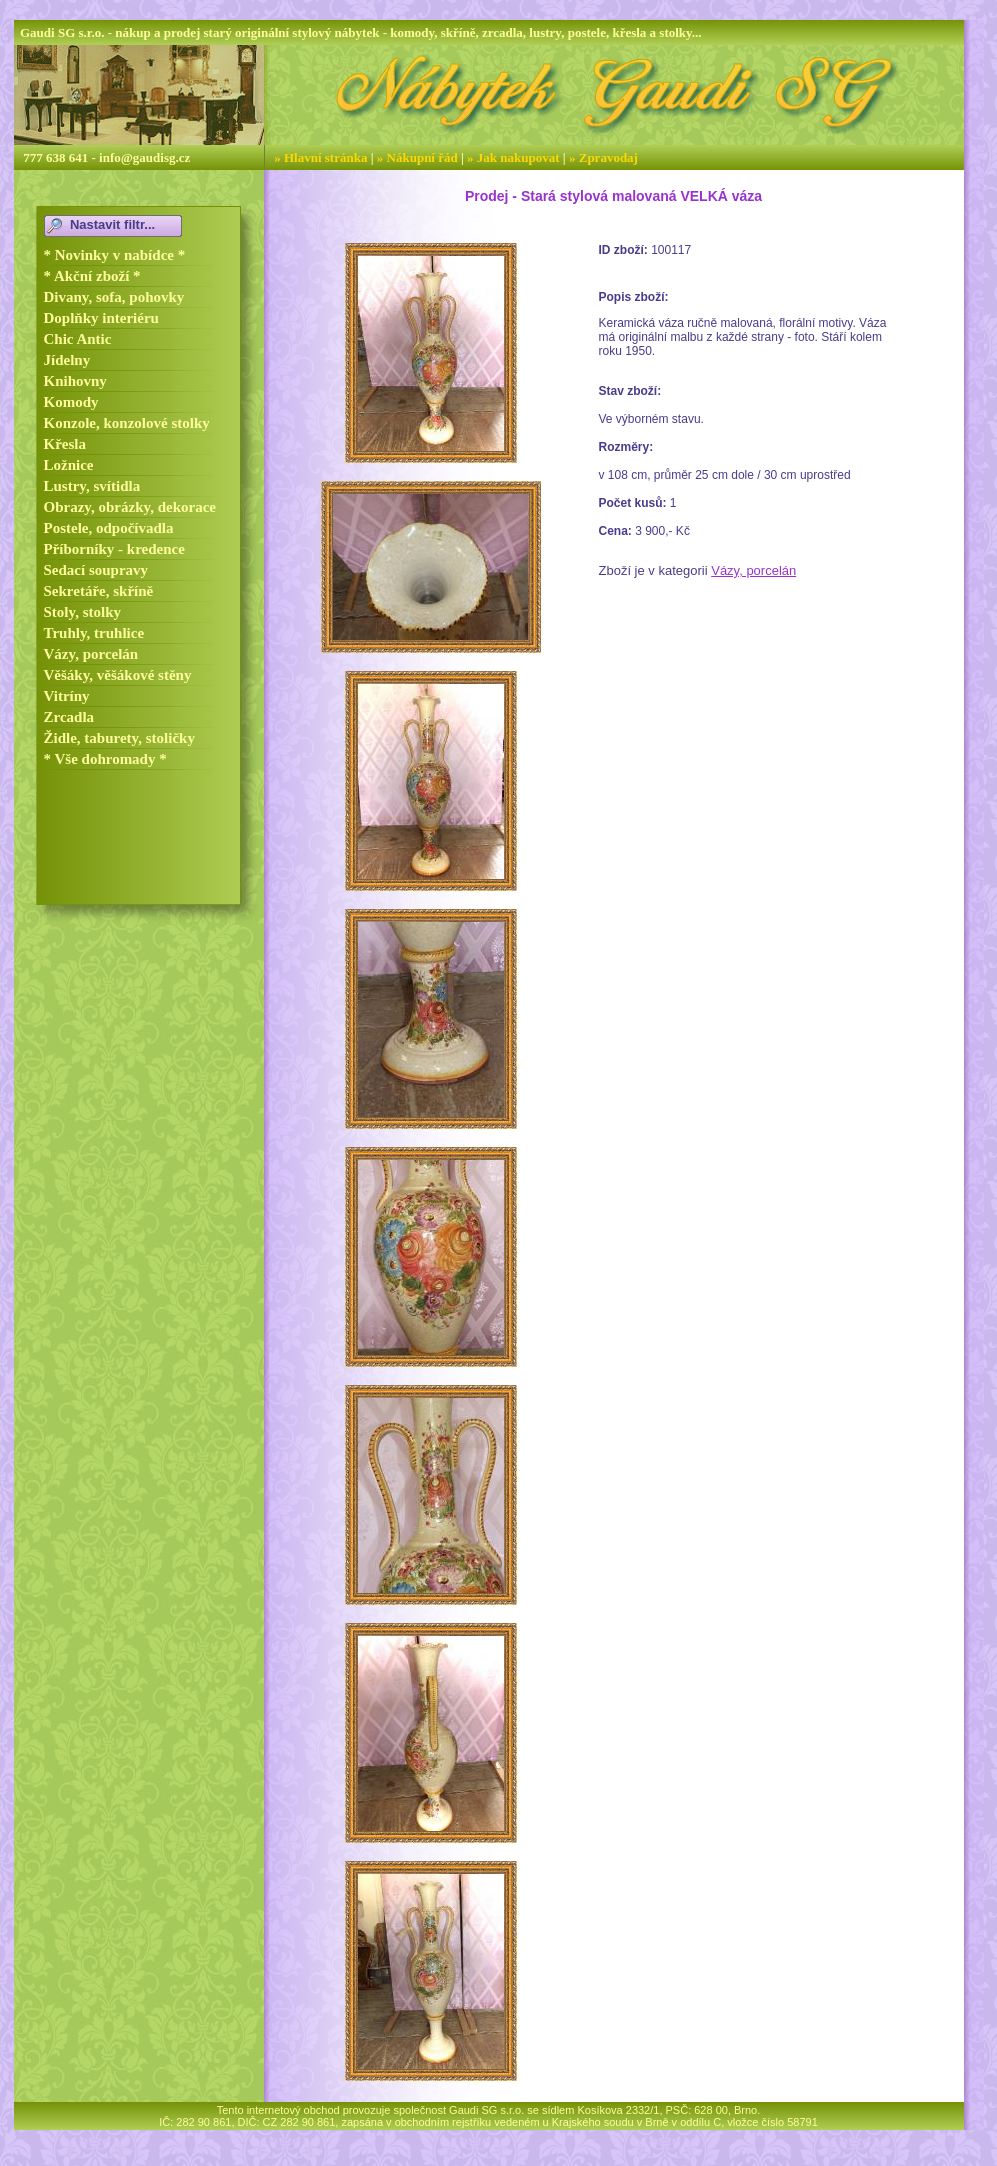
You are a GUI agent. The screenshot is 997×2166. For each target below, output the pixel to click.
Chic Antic (78, 339)
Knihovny (75, 381)
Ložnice (69, 465)
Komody (71, 402)
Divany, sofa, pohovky (114, 297)
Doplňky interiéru (101, 318)
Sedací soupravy (96, 570)
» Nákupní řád (417, 157)
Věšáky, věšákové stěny (118, 675)
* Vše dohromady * (105, 759)
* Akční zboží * (92, 276)
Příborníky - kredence (114, 549)
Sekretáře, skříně (99, 591)
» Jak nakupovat (513, 157)
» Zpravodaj (603, 157)
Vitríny (67, 696)
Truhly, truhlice (94, 633)
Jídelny (67, 360)
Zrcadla (69, 717)
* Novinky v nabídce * (115, 255)
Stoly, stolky (83, 612)
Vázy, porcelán (91, 654)
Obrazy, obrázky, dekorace (130, 507)
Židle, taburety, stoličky (119, 738)
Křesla (65, 444)
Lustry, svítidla (92, 486)
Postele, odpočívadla (109, 528)
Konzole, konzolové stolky (127, 423)
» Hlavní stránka (320, 157)
